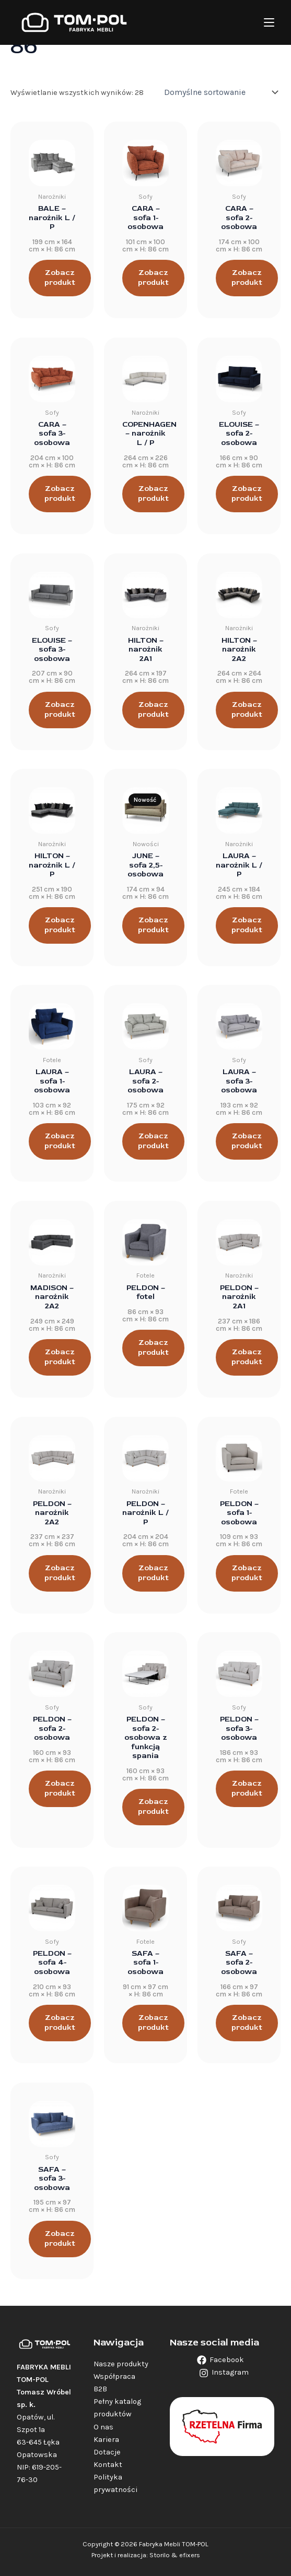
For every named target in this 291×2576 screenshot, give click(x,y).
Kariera (106, 2439)
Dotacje (107, 2452)
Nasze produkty (121, 2364)
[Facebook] (220, 2360)
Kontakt (108, 2464)
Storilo (159, 2555)
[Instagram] (224, 2373)
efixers (189, 2555)
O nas (103, 2427)
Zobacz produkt (59, 277)
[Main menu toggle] (269, 22)
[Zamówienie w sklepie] (220, 92)
